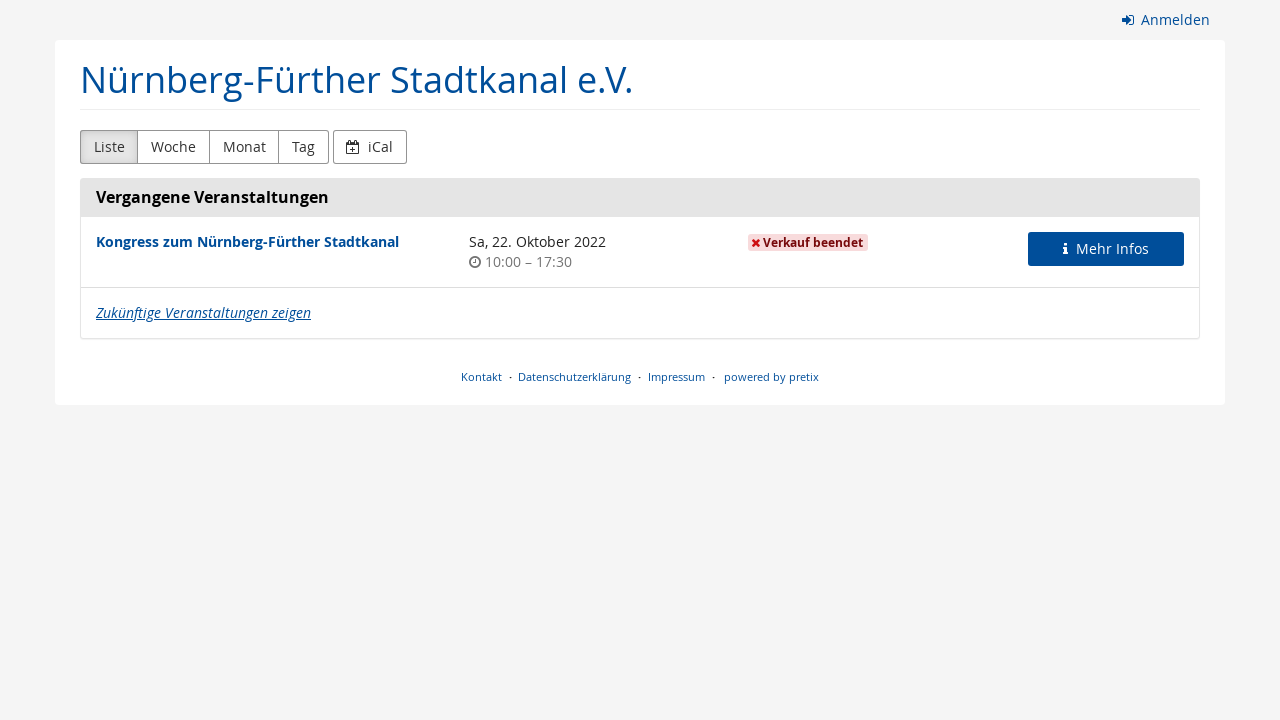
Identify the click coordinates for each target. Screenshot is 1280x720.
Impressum (676, 376)
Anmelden (1166, 19)
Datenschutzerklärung (574, 376)
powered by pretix (771, 376)
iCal (369, 146)
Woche (173, 146)
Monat (244, 146)
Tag (303, 146)
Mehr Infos (1106, 248)
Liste (109, 146)
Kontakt (481, 376)
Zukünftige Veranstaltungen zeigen (203, 312)
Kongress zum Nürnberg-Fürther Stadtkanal (247, 241)
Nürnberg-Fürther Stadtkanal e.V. (357, 79)
